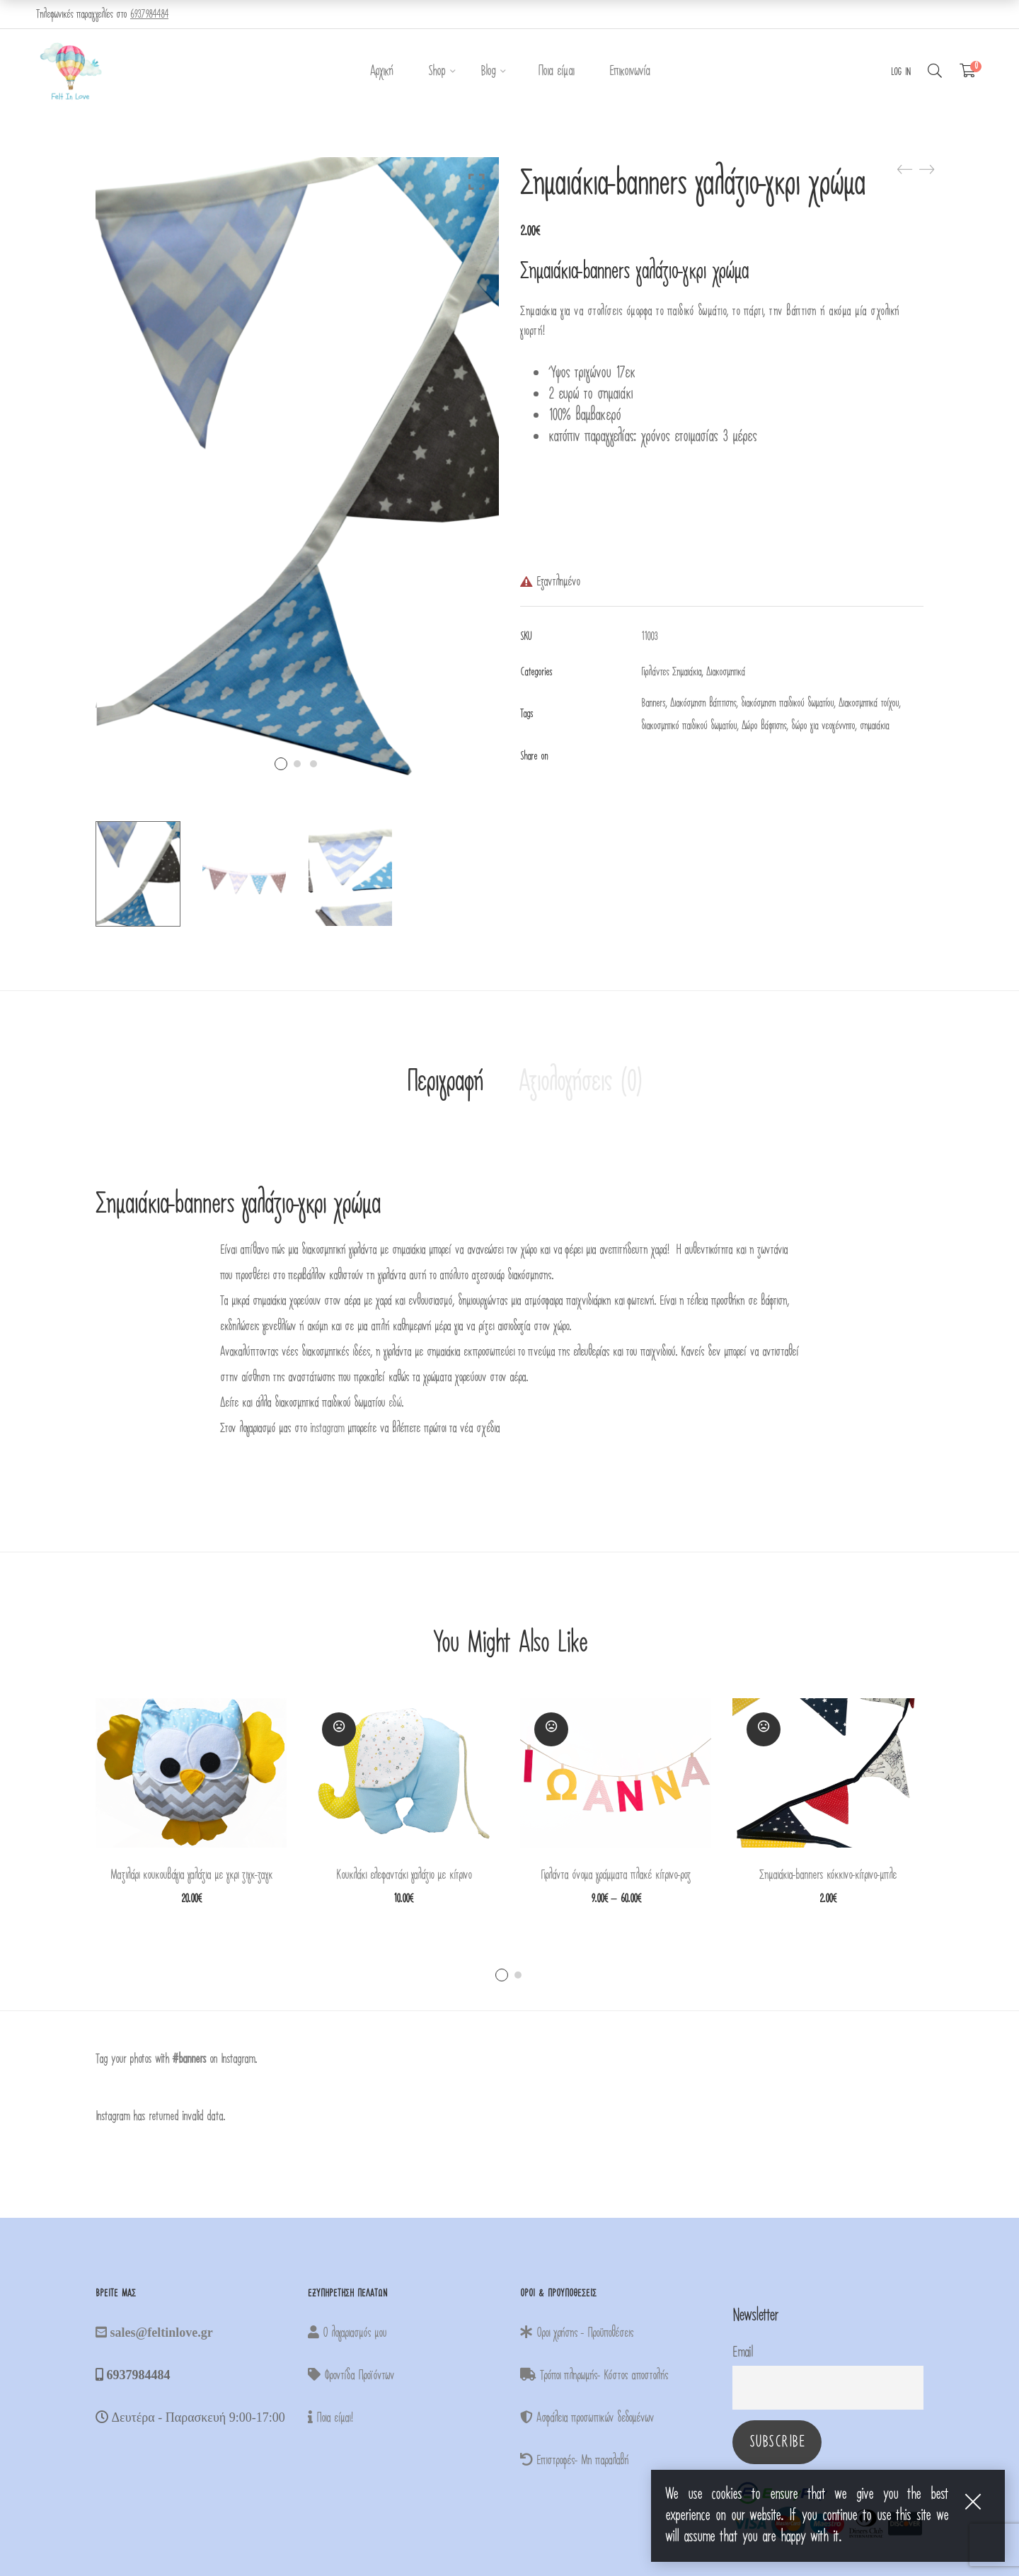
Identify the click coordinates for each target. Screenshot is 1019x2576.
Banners (653, 703)
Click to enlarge (476, 182)
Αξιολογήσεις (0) (580, 1081)
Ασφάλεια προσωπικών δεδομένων (587, 2418)
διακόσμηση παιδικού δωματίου (787, 703)
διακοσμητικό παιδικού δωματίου (689, 725)
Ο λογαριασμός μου (347, 2333)
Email (742, 2352)
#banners (189, 2059)
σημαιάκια (874, 725)
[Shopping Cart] (968, 71)
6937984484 (149, 14)
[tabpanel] (191, 1801)
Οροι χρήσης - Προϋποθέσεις (576, 2333)
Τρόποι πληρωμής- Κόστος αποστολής (594, 2375)
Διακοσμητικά (725, 672)
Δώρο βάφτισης (764, 725)
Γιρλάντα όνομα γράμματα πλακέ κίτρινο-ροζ (616, 1875)
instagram (327, 1428)
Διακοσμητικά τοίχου (869, 703)
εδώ (394, 1403)
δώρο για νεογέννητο (823, 725)
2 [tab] (518, 1975)
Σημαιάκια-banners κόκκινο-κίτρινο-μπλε (828, 1875)
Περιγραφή (444, 1081)
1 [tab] (501, 1975)
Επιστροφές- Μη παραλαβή (574, 2460)
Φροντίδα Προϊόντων (351, 2375)
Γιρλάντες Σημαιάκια (671, 672)
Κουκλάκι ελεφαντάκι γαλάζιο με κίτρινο (403, 1875)
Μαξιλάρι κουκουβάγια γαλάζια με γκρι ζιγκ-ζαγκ (191, 1875)
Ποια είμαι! (330, 2418)
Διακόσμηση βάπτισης (703, 703)
